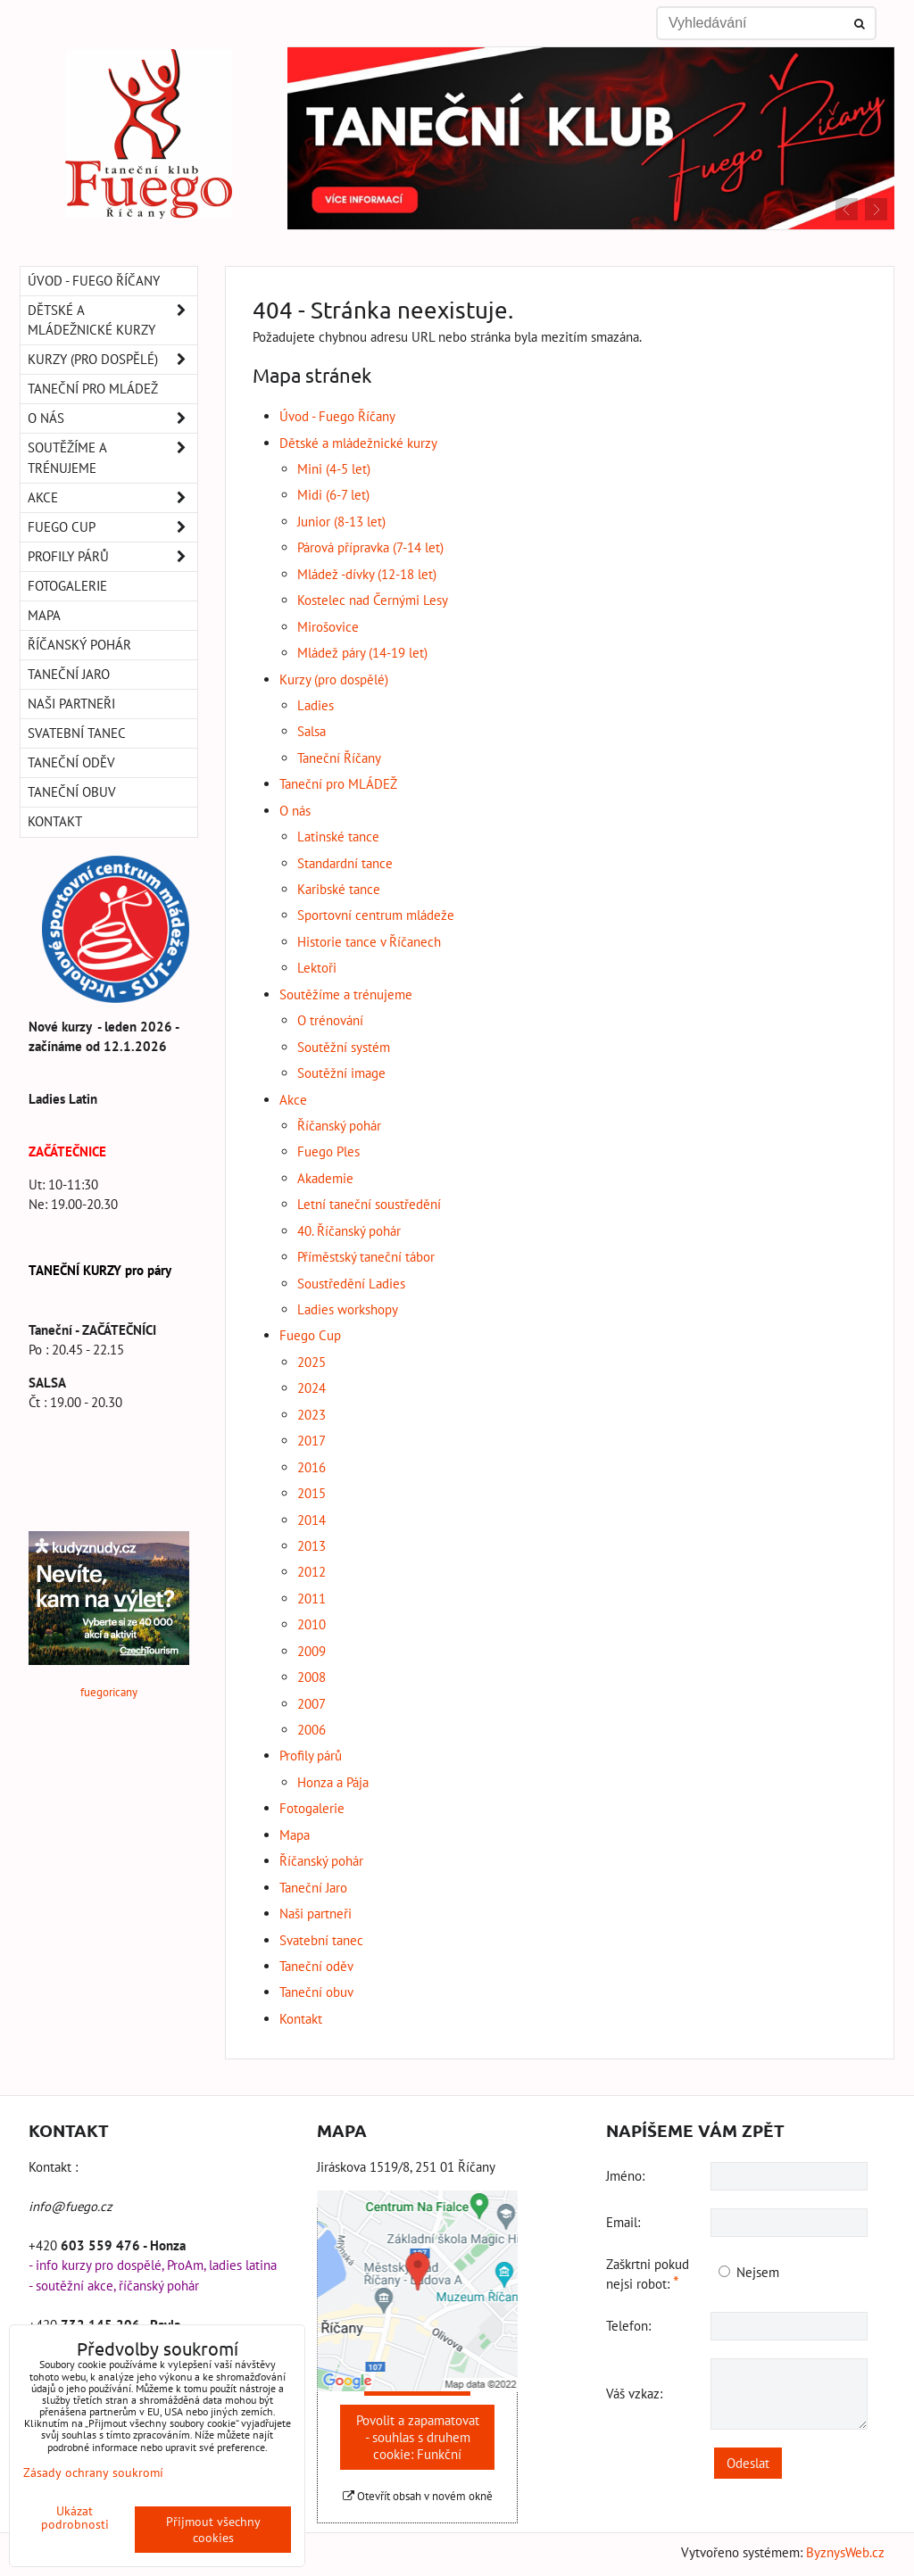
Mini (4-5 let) (333, 468)
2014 (311, 1520)
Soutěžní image (341, 1072)
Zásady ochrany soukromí (93, 2472)
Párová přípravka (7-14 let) (370, 547)
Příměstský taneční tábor (366, 1256)
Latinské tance (338, 836)
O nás (295, 810)
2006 (311, 1729)
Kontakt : (53, 2166)
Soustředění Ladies (351, 1283)
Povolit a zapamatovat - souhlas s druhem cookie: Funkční (417, 2437)
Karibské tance (338, 889)
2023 (311, 1414)
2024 (311, 1387)
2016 (311, 1467)
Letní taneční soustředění (369, 1204)
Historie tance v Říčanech (369, 941)
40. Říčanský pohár (349, 1230)
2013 (311, 1545)
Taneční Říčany (339, 758)
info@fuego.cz (70, 2206)
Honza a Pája (333, 1782)
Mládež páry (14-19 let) (362, 652)
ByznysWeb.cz (845, 2552)
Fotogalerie (312, 1808)
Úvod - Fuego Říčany (337, 416)
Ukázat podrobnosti (75, 2518)
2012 (311, 1571)
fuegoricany (108, 1692)
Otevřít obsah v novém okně (418, 2496)
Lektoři (317, 967)
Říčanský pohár (339, 1125)
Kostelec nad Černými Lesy (372, 600)
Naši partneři (315, 1913)
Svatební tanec (321, 1940)
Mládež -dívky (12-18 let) (366, 574)
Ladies (315, 705)
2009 (311, 1651)
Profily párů (310, 1755)
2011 (311, 1598)
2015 (311, 1493)
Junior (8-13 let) (341, 521)
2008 (311, 1677)
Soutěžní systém (343, 1047)
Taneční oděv (316, 1966)
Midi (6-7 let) (333, 494)
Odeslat (748, 2463)
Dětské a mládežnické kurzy (358, 443)
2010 (311, 1624)
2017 (311, 1440)
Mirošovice (328, 626)
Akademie (325, 1178)
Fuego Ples (328, 1151)
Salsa (311, 731)
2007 (311, 1703)
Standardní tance (345, 863)
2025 (311, 1362)
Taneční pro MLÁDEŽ (338, 783)
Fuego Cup (310, 1335)
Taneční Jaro (313, 1887)
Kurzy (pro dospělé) (333, 679)
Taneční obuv (316, 1992)
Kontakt (300, 2018)
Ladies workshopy (347, 1309)
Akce (293, 1099)
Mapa (294, 1834)
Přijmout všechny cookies (213, 2530)
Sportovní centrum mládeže (375, 915)
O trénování (330, 1020)
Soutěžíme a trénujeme (345, 994)
